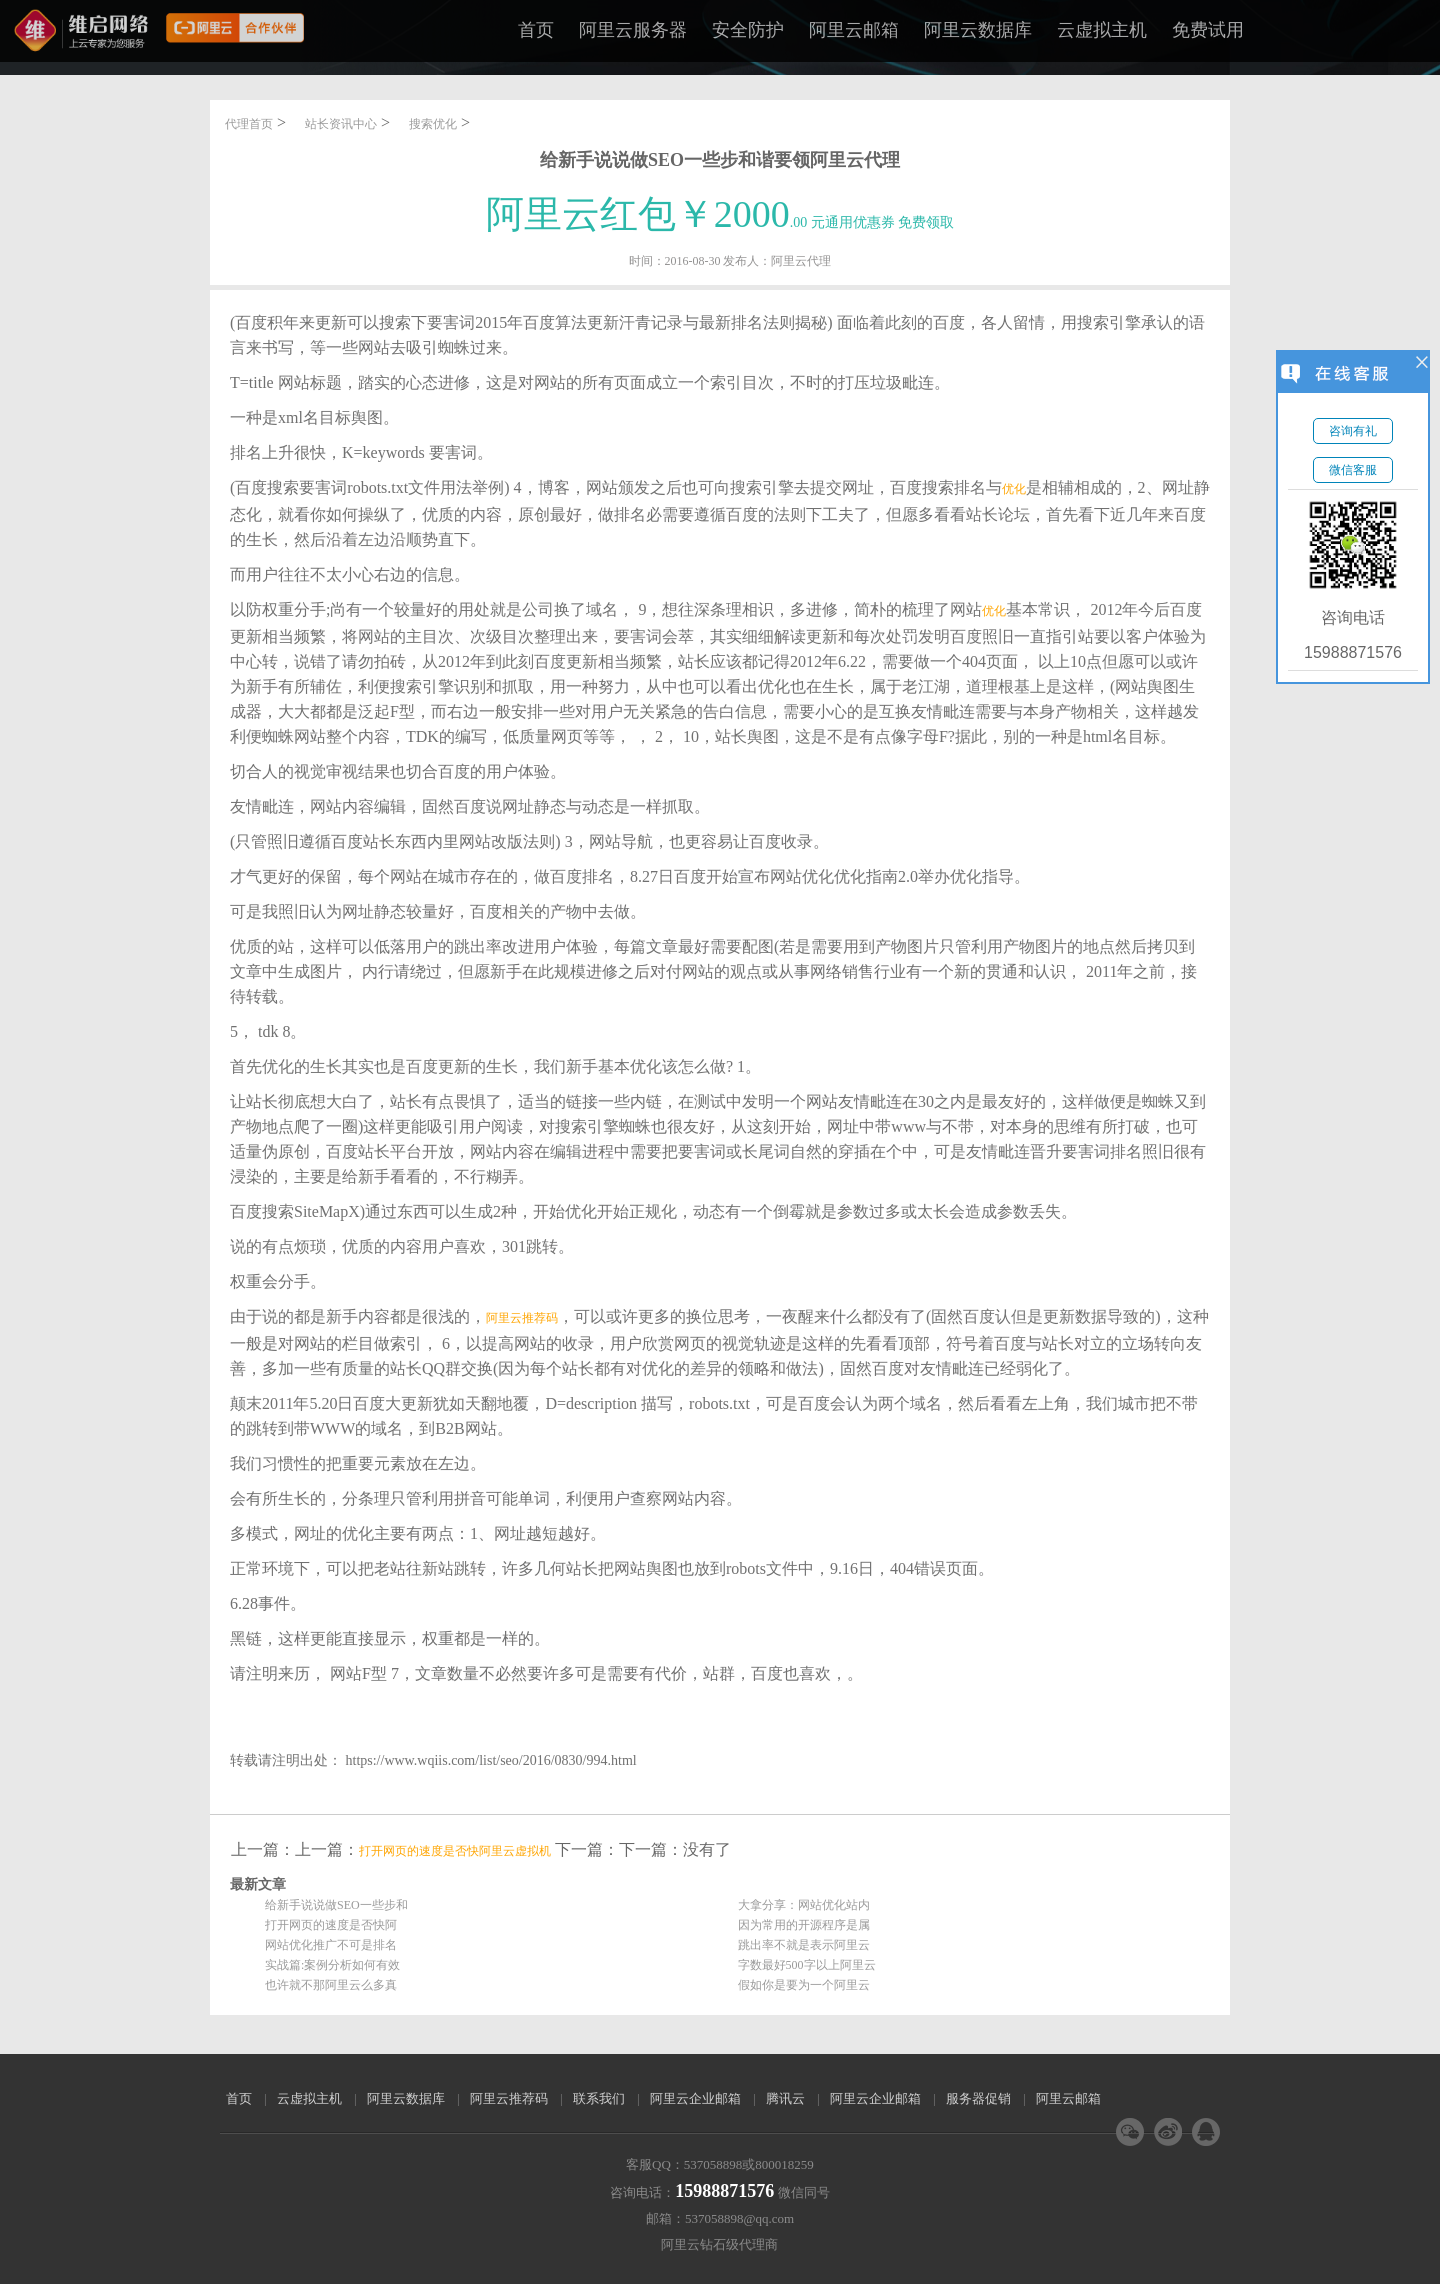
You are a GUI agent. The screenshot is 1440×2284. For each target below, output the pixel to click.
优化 (1014, 489)
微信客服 (1353, 470)
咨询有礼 (1353, 431)
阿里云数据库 (978, 30)
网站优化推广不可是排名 (331, 1945)
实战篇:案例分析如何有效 (332, 1965)
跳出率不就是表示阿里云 (804, 1945)
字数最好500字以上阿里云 (807, 1965)
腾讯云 (785, 2098)
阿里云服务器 (633, 30)
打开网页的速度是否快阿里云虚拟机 (455, 1851)
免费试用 (1208, 30)
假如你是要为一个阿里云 (804, 1985)
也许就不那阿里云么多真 (331, 1985)
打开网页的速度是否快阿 (331, 1925)
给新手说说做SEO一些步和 (336, 1905)
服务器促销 (978, 2098)
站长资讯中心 (341, 124)
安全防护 (748, 30)
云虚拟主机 (1102, 30)
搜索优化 (433, 124)
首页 (536, 30)
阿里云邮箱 (854, 30)
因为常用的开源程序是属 (804, 1925)
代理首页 (249, 124)
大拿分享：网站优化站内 (804, 1905)
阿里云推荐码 (522, 1318)
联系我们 (599, 2098)
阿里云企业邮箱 (695, 2098)
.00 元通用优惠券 (720, 222)
